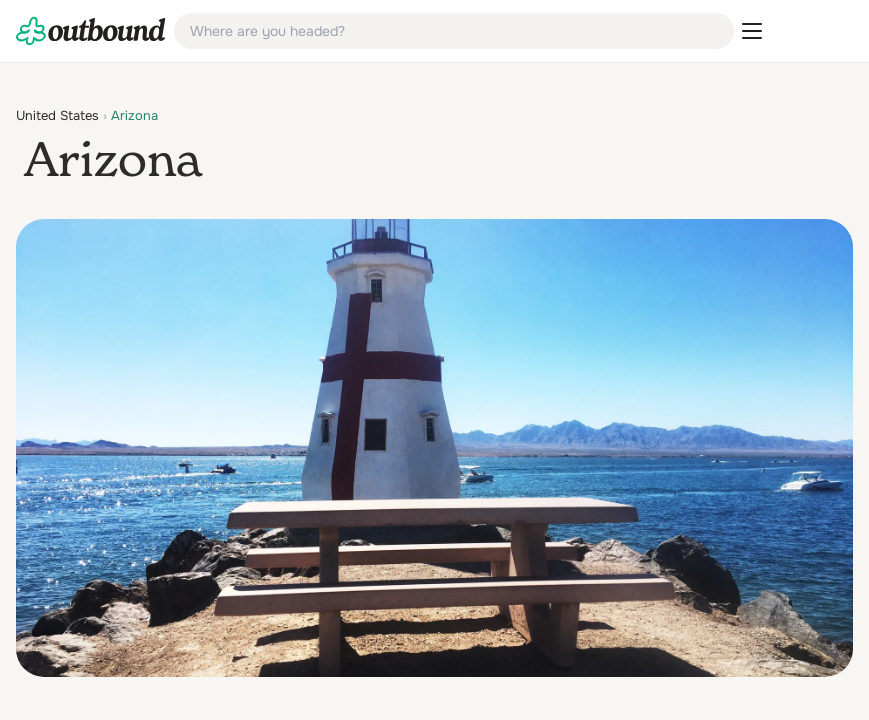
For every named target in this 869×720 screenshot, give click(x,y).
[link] (91, 31)
